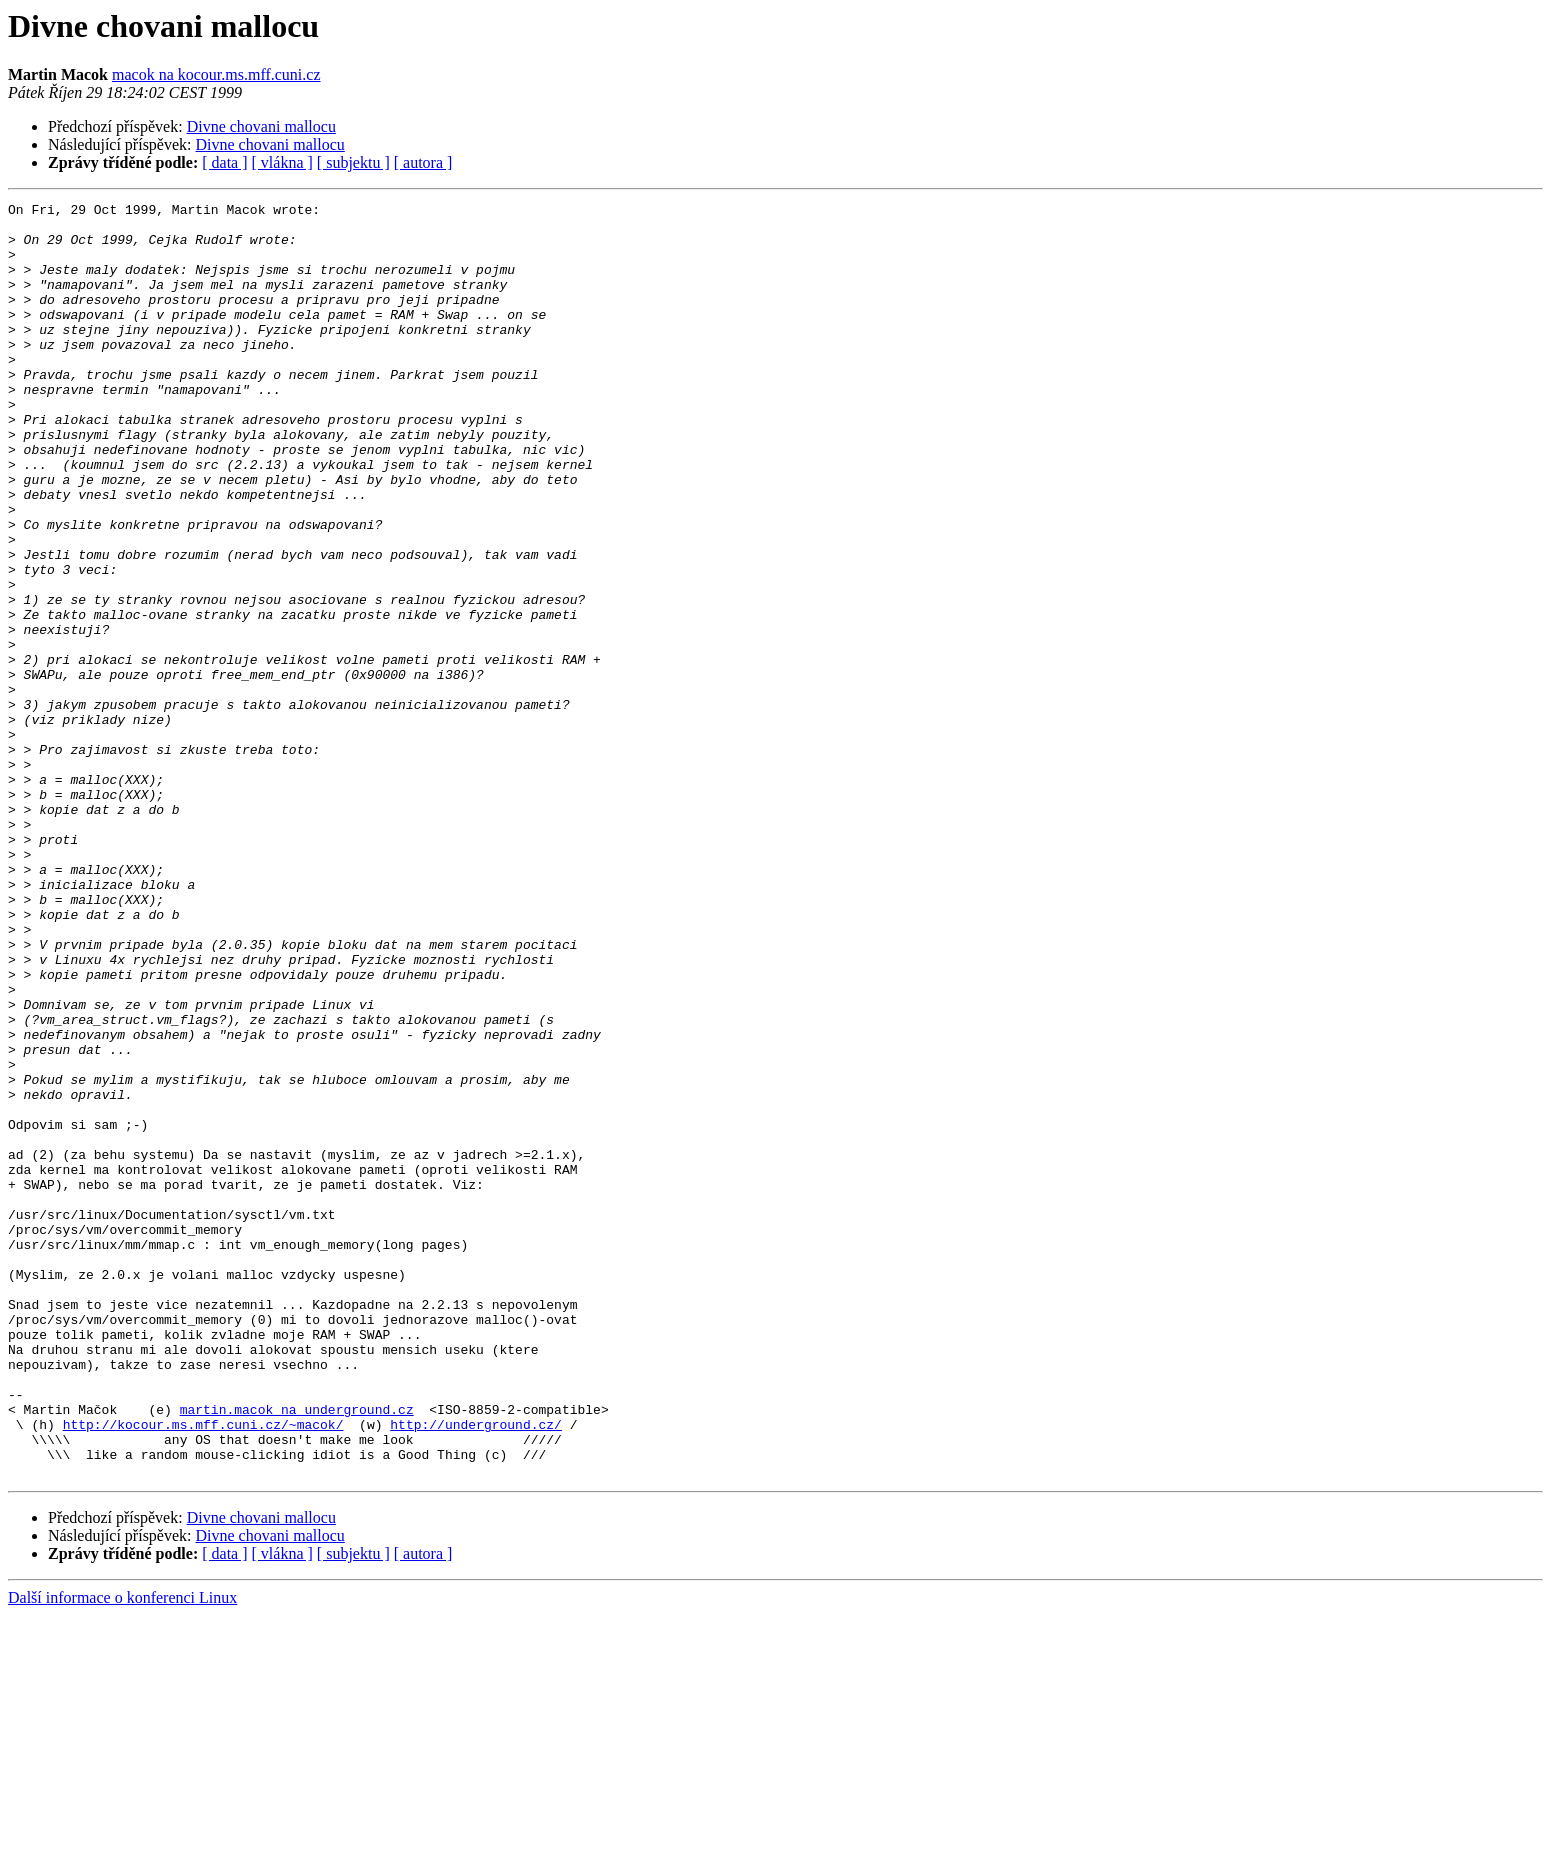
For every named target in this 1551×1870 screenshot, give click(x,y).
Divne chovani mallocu (261, 126)
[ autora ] (423, 162)
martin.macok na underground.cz (297, 1652)
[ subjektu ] (353, 162)
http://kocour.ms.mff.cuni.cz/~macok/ (203, 1670)
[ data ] (224, 162)
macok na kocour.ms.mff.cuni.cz (216, 74)
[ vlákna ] (282, 162)
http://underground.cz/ (476, 1670)
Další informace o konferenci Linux (122, 1852)
